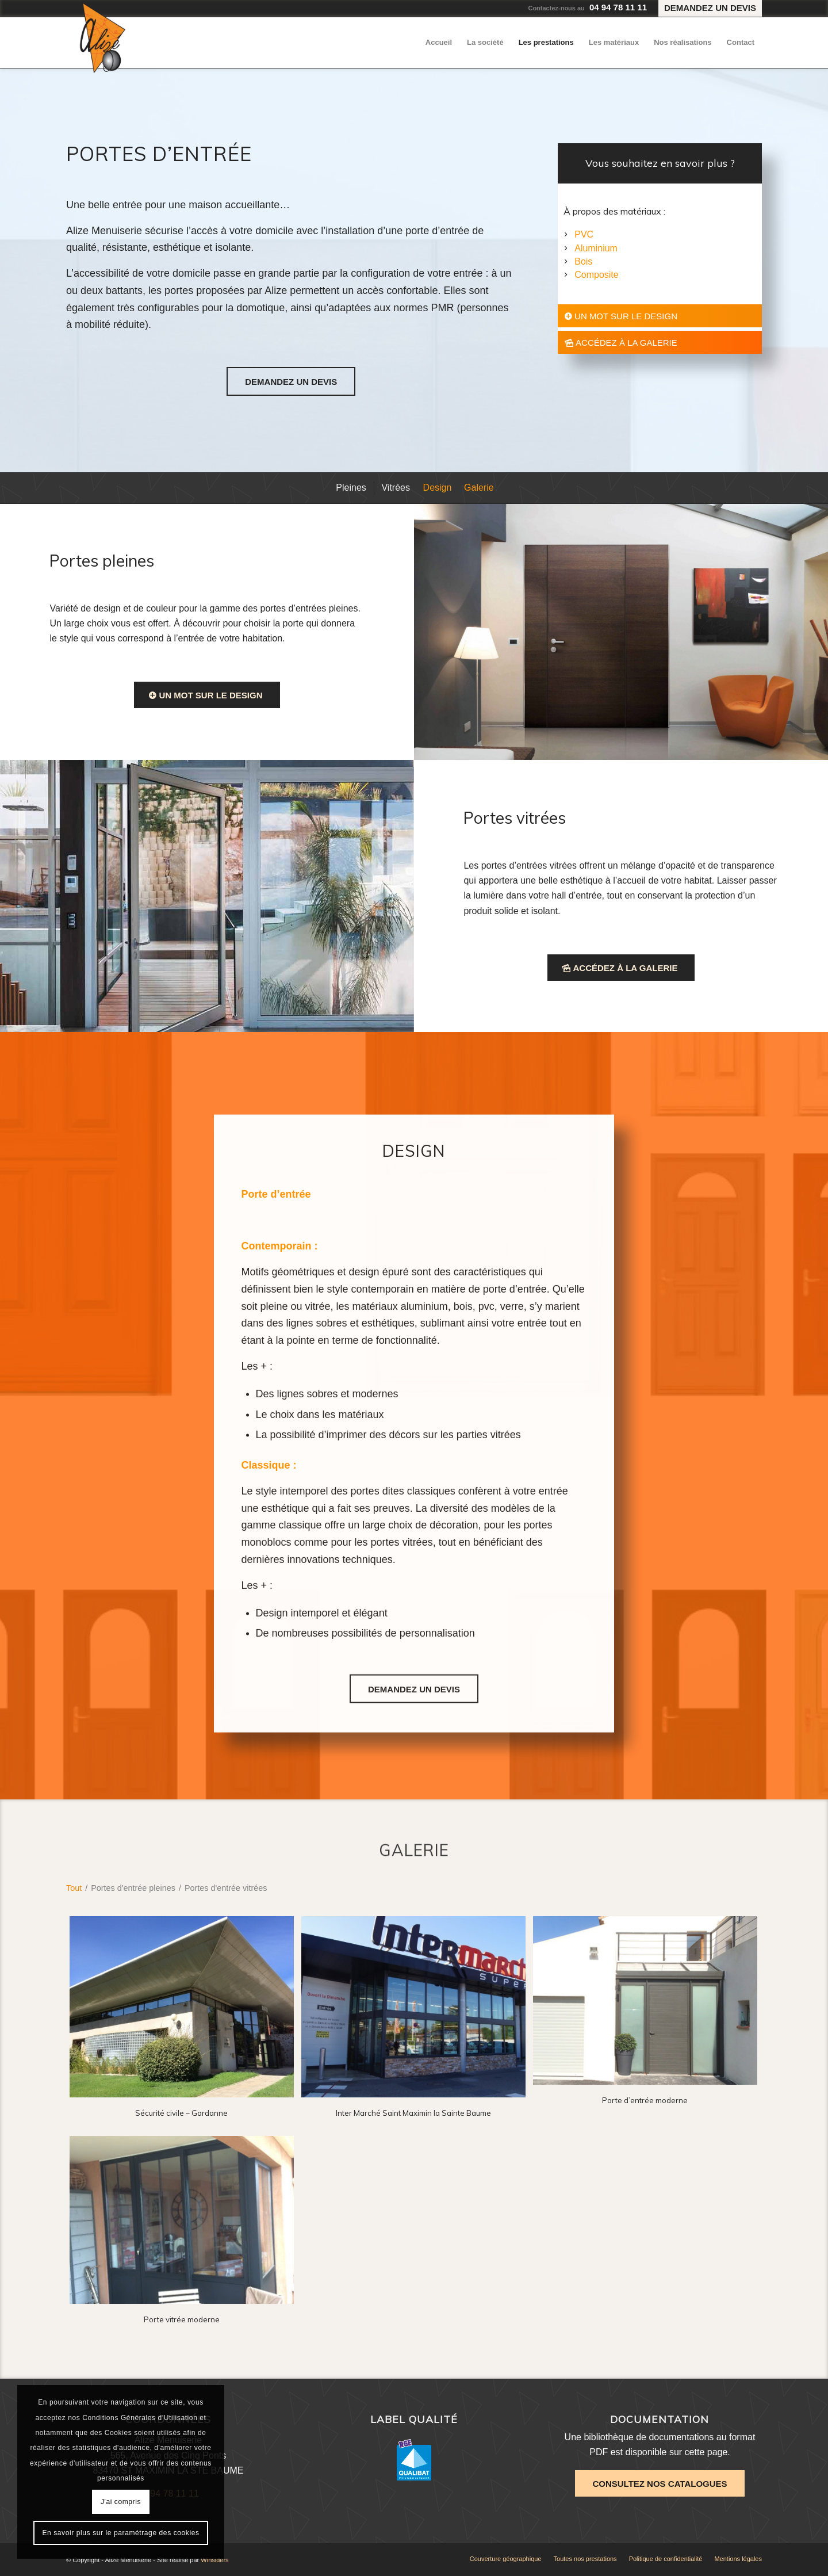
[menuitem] (707, 9)
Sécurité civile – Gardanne (181, 2113)
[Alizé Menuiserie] (102, 37)
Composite (596, 275)
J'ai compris (121, 2502)
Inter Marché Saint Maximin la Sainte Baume (413, 2113)
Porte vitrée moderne (182, 2319)
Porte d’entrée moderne (645, 2100)
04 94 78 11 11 (618, 7)
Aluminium (596, 248)
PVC (583, 234)
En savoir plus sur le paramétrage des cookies (120, 2533)
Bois (583, 261)
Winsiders (214, 2559)
